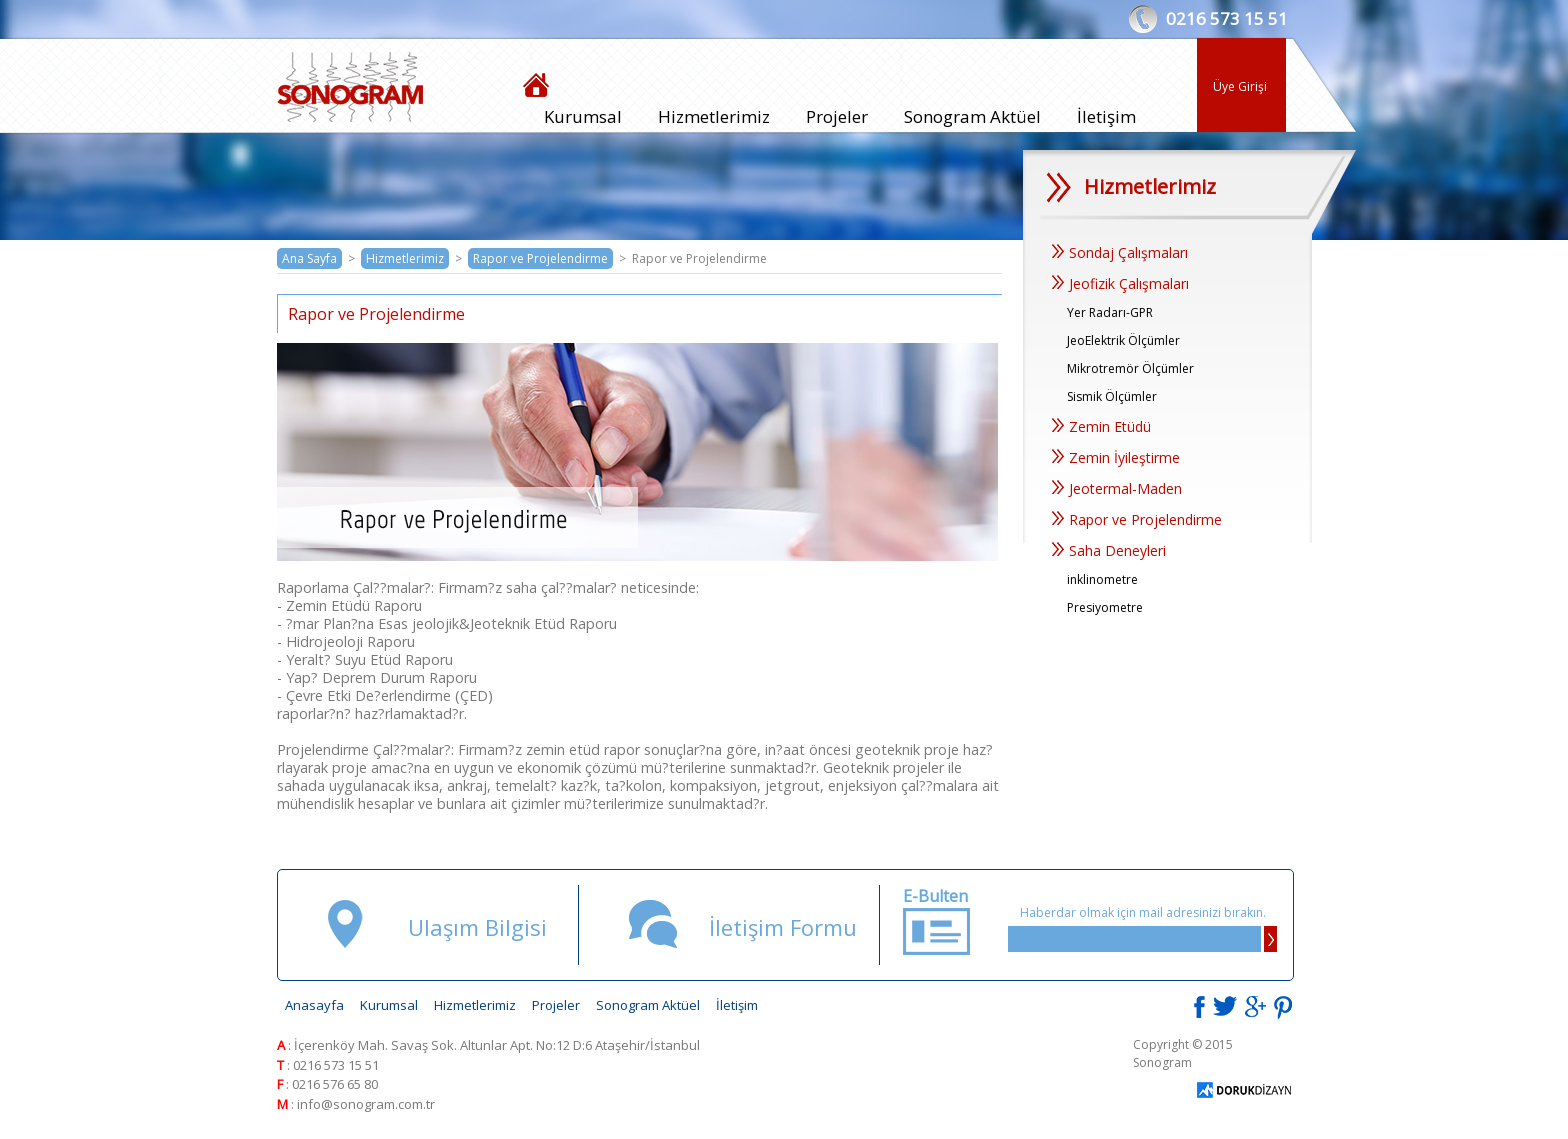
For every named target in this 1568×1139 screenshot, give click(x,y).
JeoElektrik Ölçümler (1123, 340)
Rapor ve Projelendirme (540, 258)
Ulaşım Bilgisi (477, 927)
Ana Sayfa (309, 258)
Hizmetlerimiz (714, 116)
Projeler (837, 116)
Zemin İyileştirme (1116, 457)
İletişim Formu (783, 927)
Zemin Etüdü (1101, 426)
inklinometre (1102, 579)
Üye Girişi (1240, 86)
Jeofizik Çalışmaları (1120, 283)
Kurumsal (583, 116)
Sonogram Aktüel (972, 116)
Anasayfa (314, 1005)
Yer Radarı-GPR (1110, 312)
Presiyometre (1105, 607)
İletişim (1106, 116)
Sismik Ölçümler (1112, 396)
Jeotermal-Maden (1117, 488)
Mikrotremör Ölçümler (1130, 368)
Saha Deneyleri (1109, 550)
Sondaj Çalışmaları (1120, 252)
